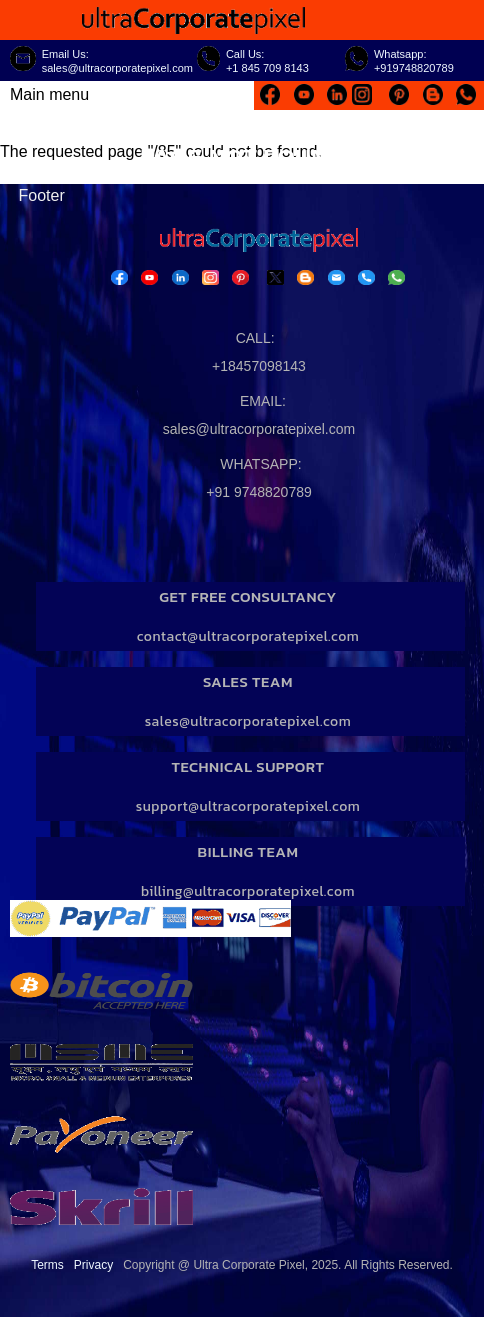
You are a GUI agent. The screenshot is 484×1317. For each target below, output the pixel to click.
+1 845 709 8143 (267, 68)
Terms (47, 1265)
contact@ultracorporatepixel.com (248, 636)
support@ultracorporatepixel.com (248, 806)
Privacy (93, 1265)
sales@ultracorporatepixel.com (117, 68)
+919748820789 (414, 68)
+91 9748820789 (259, 492)
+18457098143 (259, 366)
